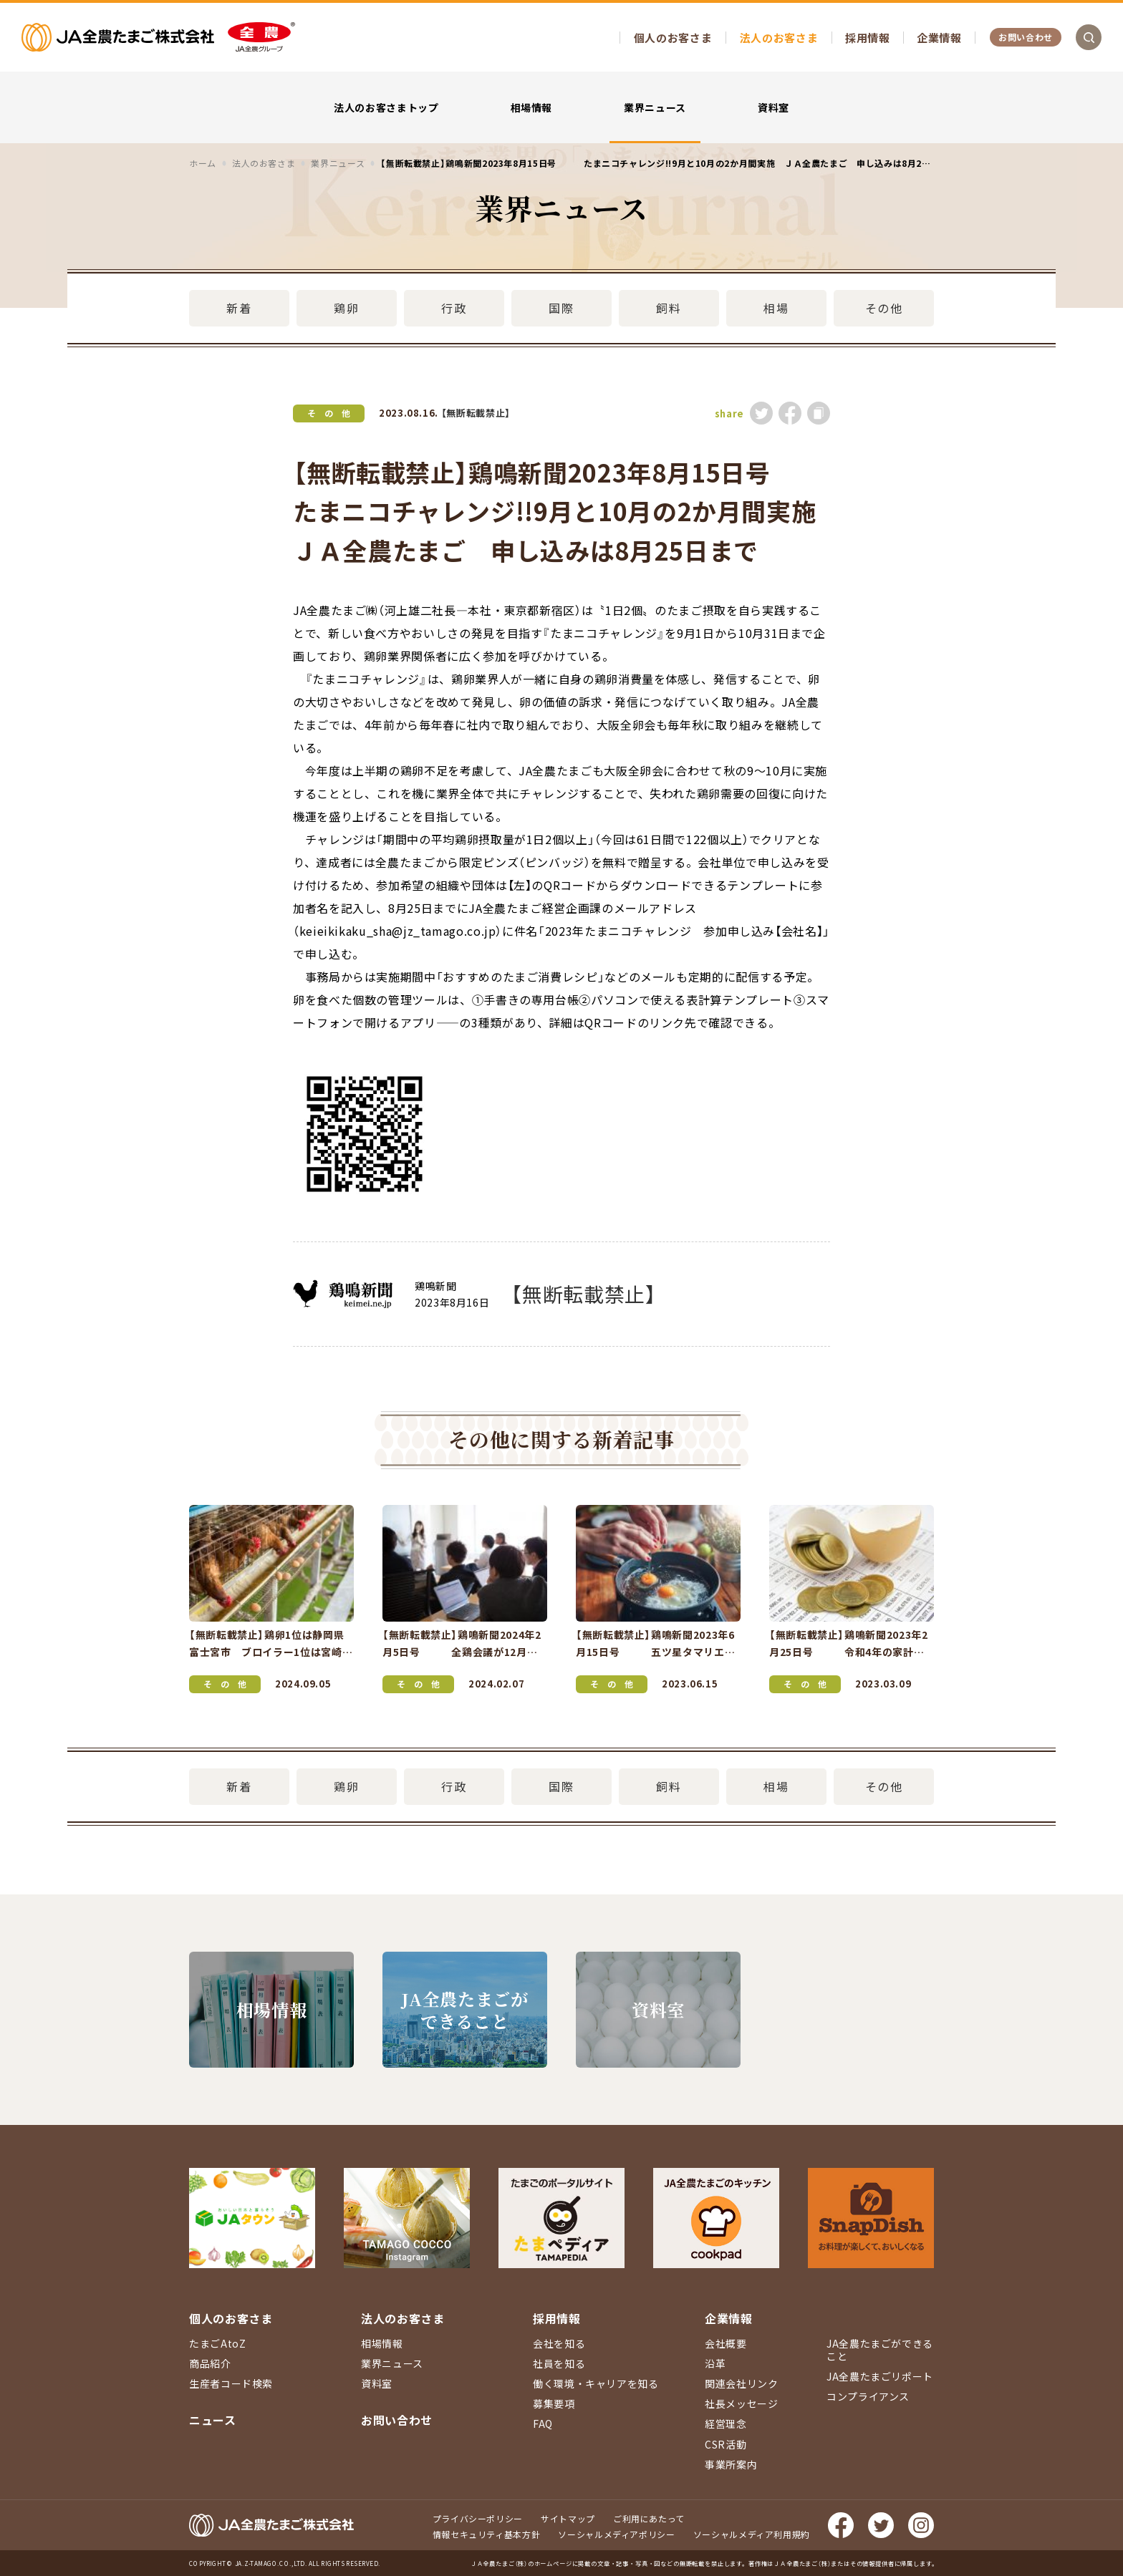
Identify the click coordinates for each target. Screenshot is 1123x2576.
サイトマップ (568, 2518)
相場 (776, 307)
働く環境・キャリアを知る (596, 2383)
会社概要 (726, 2343)
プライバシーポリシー (478, 2518)
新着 (238, 307)
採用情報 (867, 38)
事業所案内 (731, 2464)
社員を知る (559, 2363)
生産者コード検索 (231, 2383)
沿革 (715, 2363)
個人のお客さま (673, 38)
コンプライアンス (868, 2396)
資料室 (773, 107)
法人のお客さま (779, 38)
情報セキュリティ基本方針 (487, 2534)
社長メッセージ (741, 2403)
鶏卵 (346, 307)
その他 (884, 307)
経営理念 (726, 2423)
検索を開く (1089, 37)
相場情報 (532, 107)
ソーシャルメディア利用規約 (751, 2534)
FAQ (543, 2423)
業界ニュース (655, 107)
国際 (561, 307)
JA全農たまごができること (879, 2349)
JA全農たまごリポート (879, 2376)
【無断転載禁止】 (476, 413)
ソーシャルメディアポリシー (616, 2534)
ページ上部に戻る (1091, 2196)
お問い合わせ (1025, 37)
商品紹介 (210, 2363)
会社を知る (559, 2343)
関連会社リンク (741, 2383)
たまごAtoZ (217, 2343)
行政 (453, 307)
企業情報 (939, 38)
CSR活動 (725, 2444)
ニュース (212, 2420)
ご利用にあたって (649, 2518)
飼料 (668, 307)
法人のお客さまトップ (386, 107)
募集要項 (554, 2403)
